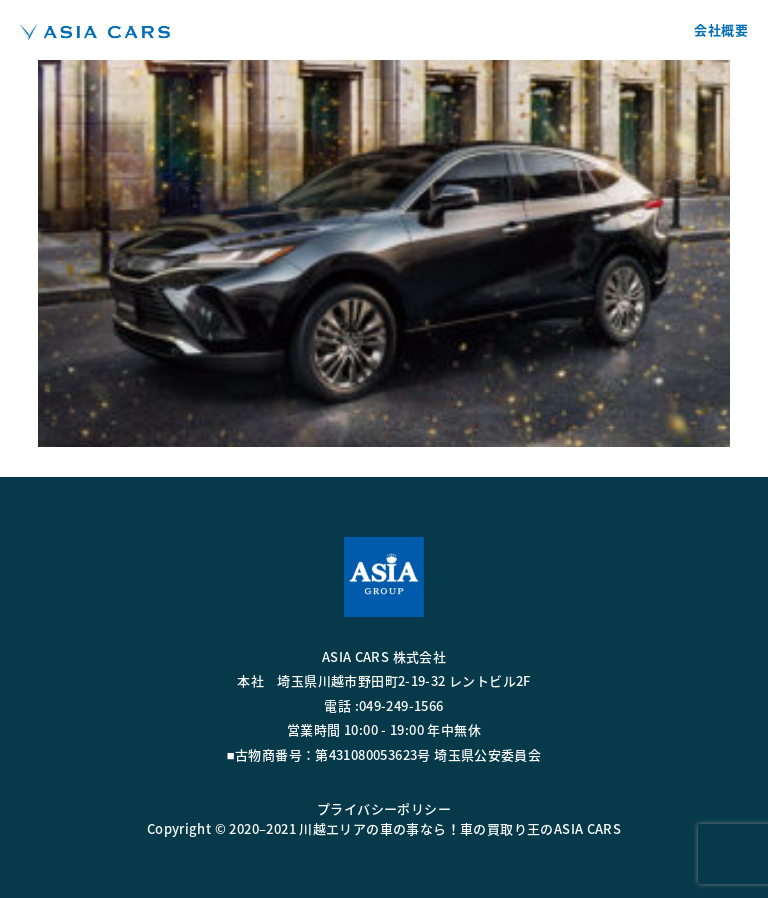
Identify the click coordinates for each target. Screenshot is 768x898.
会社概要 (721, 29)
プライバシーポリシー (384, 808)
